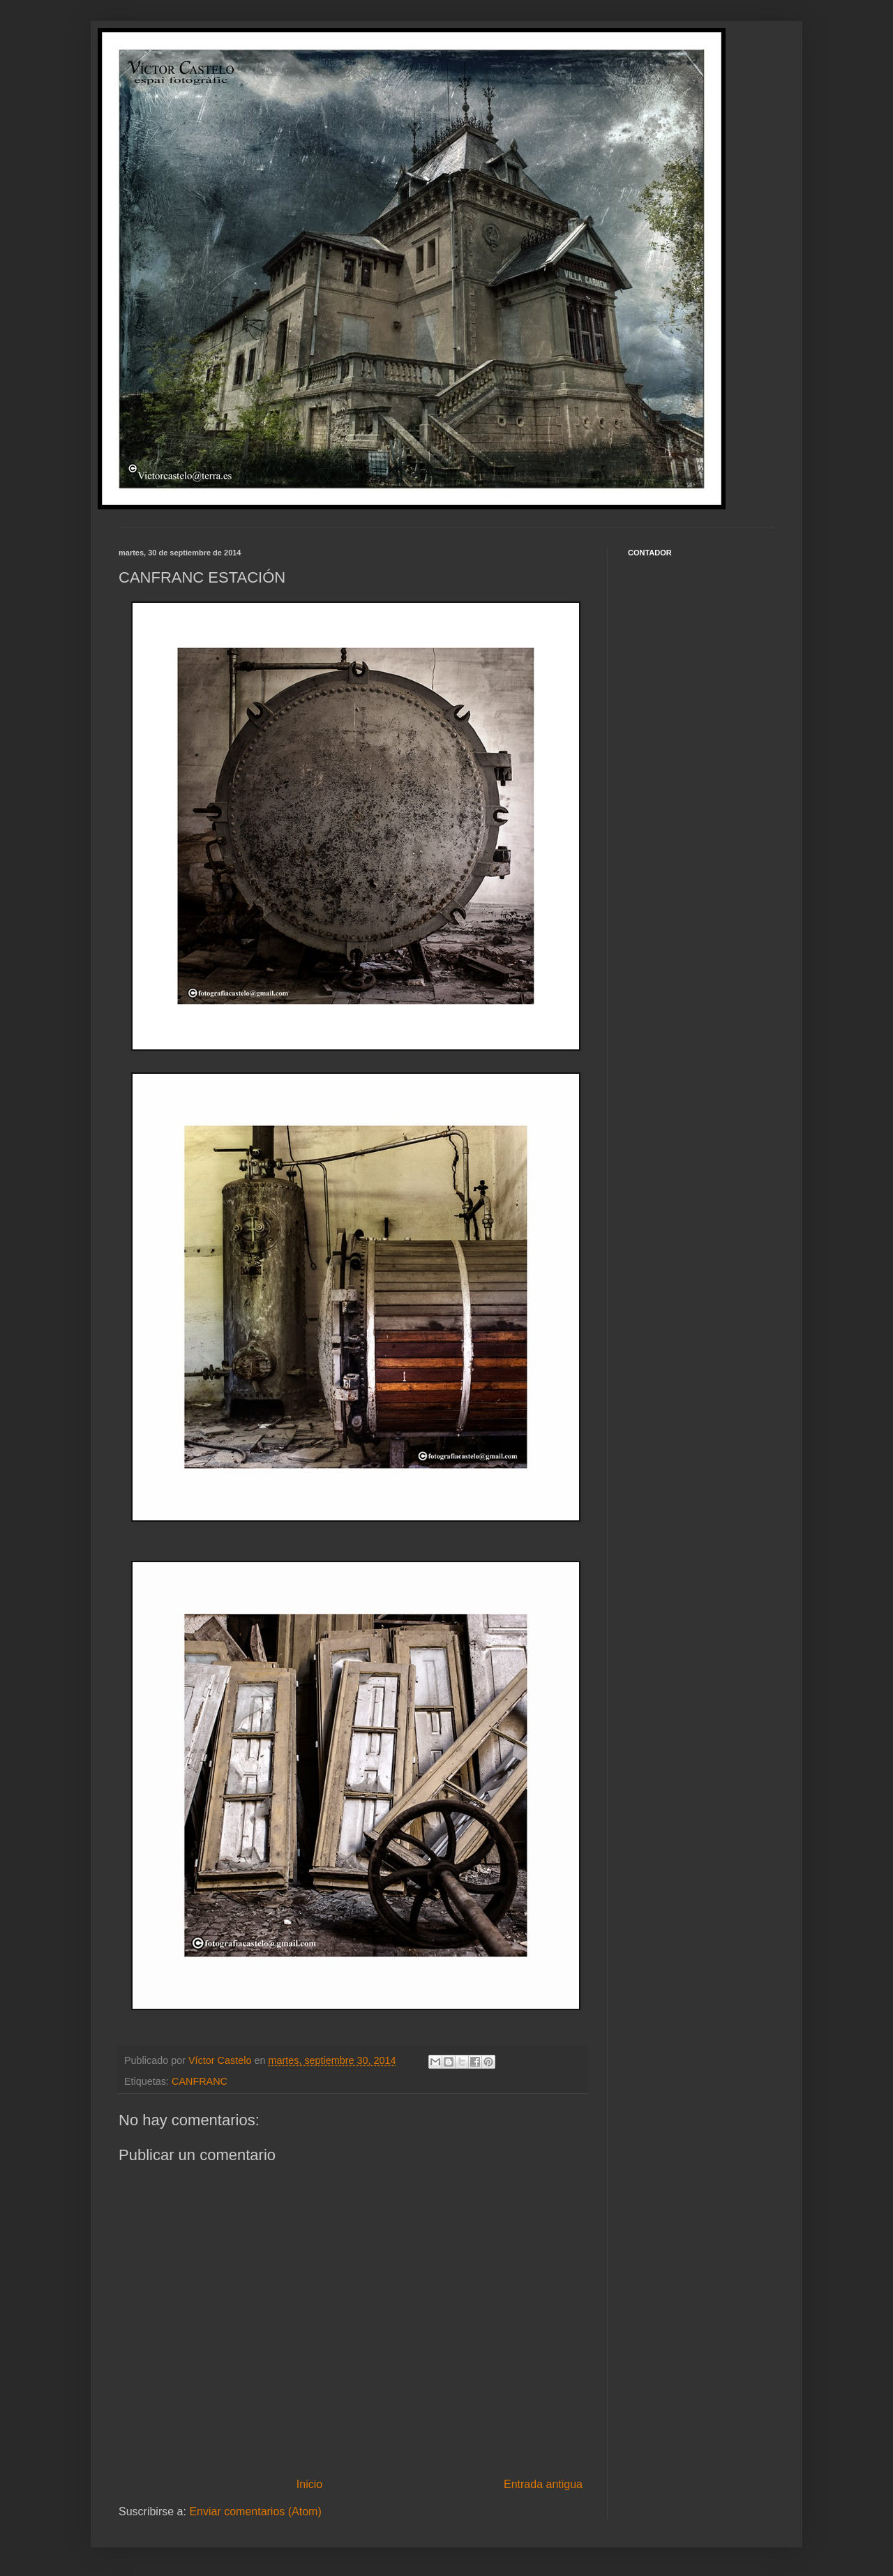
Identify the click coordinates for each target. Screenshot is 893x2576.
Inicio (309, 2484)
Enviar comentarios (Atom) (255, 2511)
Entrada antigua (543, 2484)
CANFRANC (199, 2081)
